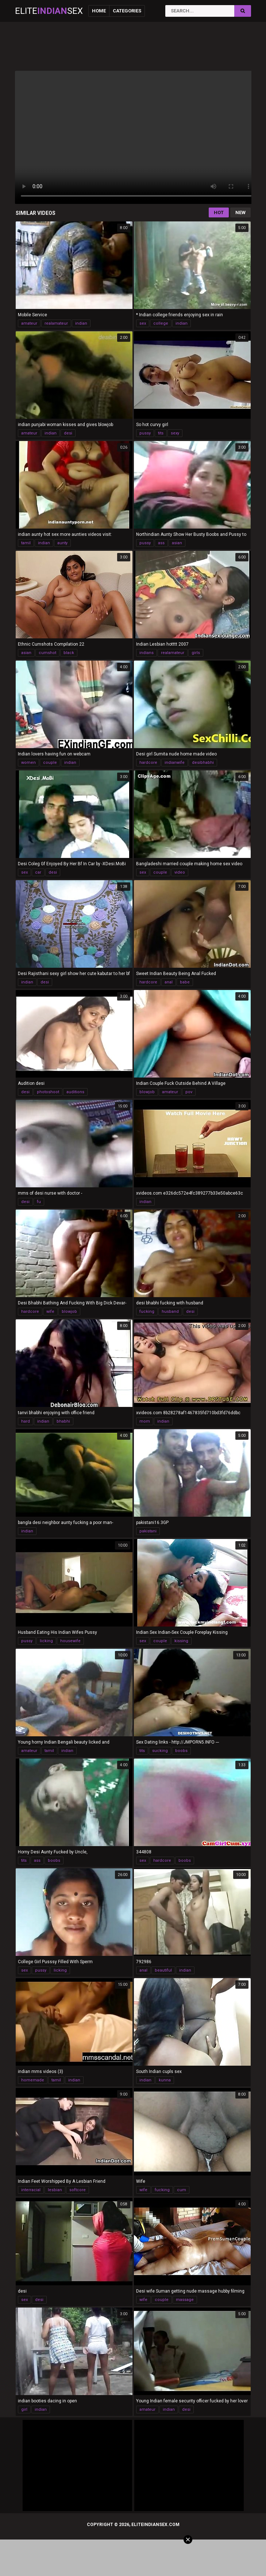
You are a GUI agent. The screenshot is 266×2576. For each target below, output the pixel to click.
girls (196, 652)
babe (185, 982)
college (160, 323)
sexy (175, 433)
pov (188, 1092)
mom (144, 1421)
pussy (145, 433)
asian (177, 543)
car (38, 872)
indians (146, 652)
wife (50, 1311)
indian (81, 323)
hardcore (148, 762)
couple (50, 762)
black (68, 652)
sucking (160, 1750)
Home (99, 10)
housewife (70, 1641)
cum (181, 2190)
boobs (181, 1750)
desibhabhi (203, 762)
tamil (26, 543)
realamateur (56, 323)
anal (169, 982)
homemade (32, 2080)
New (240, 212)
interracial (31, 2190)
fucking (146, 1311)
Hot (219, 212)
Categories (127, 10)
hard (25, 1421)
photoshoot (48, 1092)
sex (142, 323)
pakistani (148, 1531)
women (28, 762)
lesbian (55, 2190)
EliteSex (49, 11)
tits (160, 433)
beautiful (163, 1970)
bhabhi (63, 1421)
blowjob (147, 1092)
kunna (165, 2080)
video (179, 872)
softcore (77, 2190)
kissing (181, 1641)
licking (46, 1641)
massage (185, 2299)
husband (170, 1311)
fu (39, 1201)
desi (68, 433)
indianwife (175, 762)
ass (161, 543)
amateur (29, 323)
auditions (75, 1092)
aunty (62, 543)
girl (24, 2409)
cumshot (47, 652)
